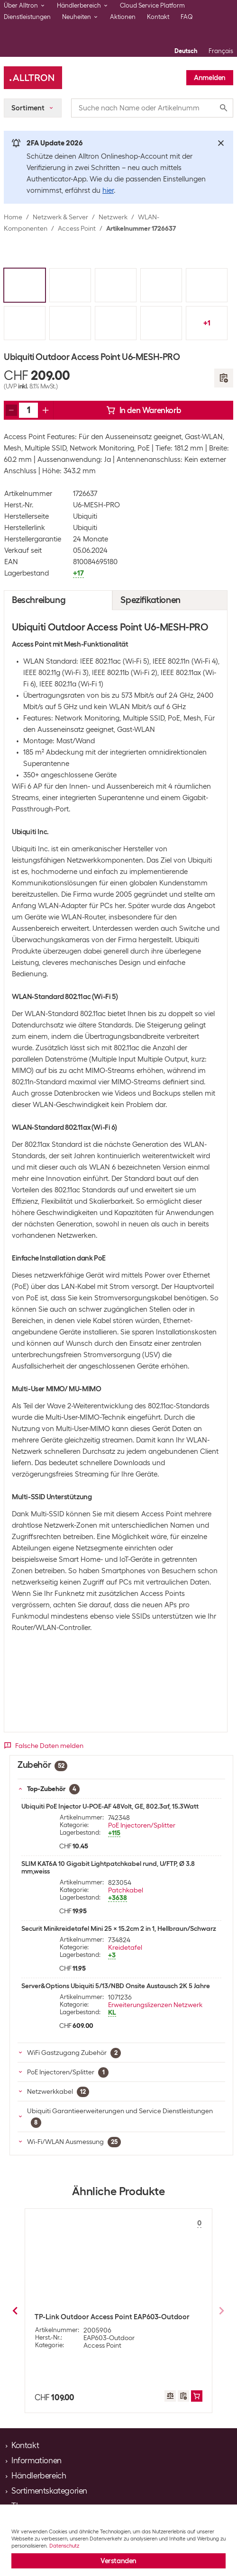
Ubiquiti (85, 516)
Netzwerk (113, 217)
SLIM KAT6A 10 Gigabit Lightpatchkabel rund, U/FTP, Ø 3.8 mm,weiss (108, 1867)
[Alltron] (33, 77)
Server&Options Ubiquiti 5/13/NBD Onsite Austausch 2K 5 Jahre (115, 1986)
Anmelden (210, 77)
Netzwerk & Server (60, 217)
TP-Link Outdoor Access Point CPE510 (96, 2317)
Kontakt (158, 16)
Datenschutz (64, 2545)
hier (108, 190)
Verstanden (118, 2561)
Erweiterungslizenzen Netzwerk (155, 2005)
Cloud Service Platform (152, 5)
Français (221, 50)
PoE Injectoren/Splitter (141, 1825)
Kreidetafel (125, 1947)
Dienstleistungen (27, 16)
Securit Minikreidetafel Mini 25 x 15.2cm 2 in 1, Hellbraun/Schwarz (118, 1928)
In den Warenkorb (143, 410)
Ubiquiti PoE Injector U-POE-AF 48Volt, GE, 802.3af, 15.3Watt (110, 1806)
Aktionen (123, 16)
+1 (206, 323)
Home (13, 217)
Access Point (77, 228)
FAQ (187, 16)
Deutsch (185, 50)
